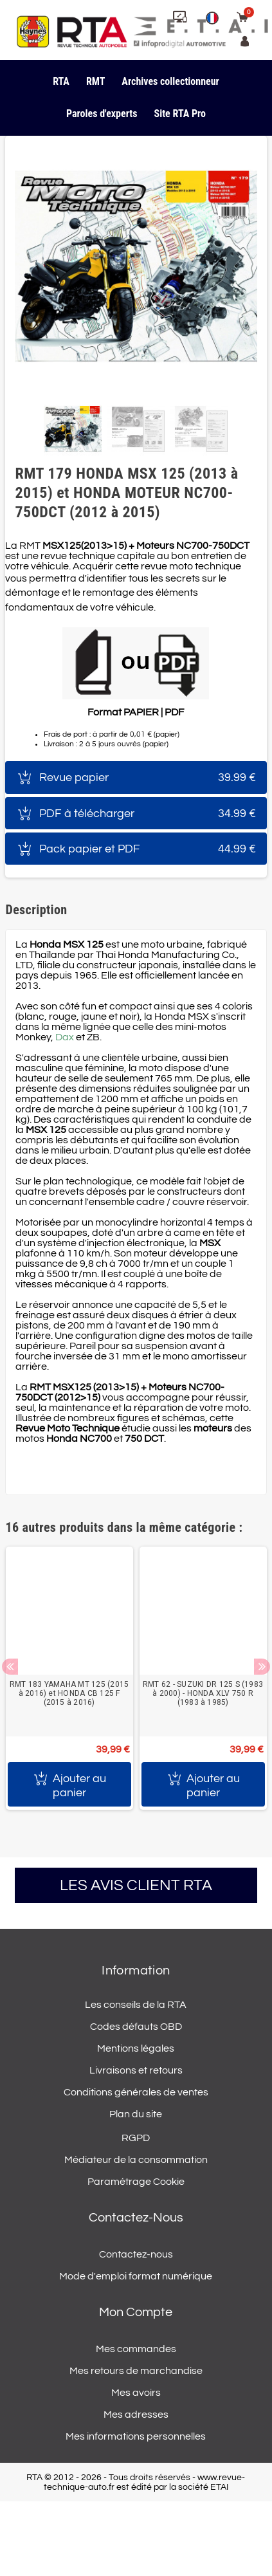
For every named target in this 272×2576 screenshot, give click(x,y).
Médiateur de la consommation (136, 2160)
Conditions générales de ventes (136, 2092)
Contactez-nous (136, 2254)
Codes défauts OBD (136, 2026)
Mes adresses (136, 2414)
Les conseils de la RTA (135, 2005)
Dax (64, 1037)
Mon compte (135, 2312)
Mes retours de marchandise (136, 2371)
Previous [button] (10, 1667)
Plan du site (135, 2114)
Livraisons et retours (136, 2070)
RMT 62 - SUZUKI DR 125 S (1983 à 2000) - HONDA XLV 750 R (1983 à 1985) (203, 1693)
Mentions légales (135, 2048)
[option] (69, 1678)
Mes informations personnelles (136, 2436)
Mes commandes (136, 2349)
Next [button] (262, 1667)
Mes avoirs (136, 2392)
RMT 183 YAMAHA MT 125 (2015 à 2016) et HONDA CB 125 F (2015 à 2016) (69, 1693)
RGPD (136, 2138)
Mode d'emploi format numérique (135, 2276)
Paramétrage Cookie (136, 2181)
